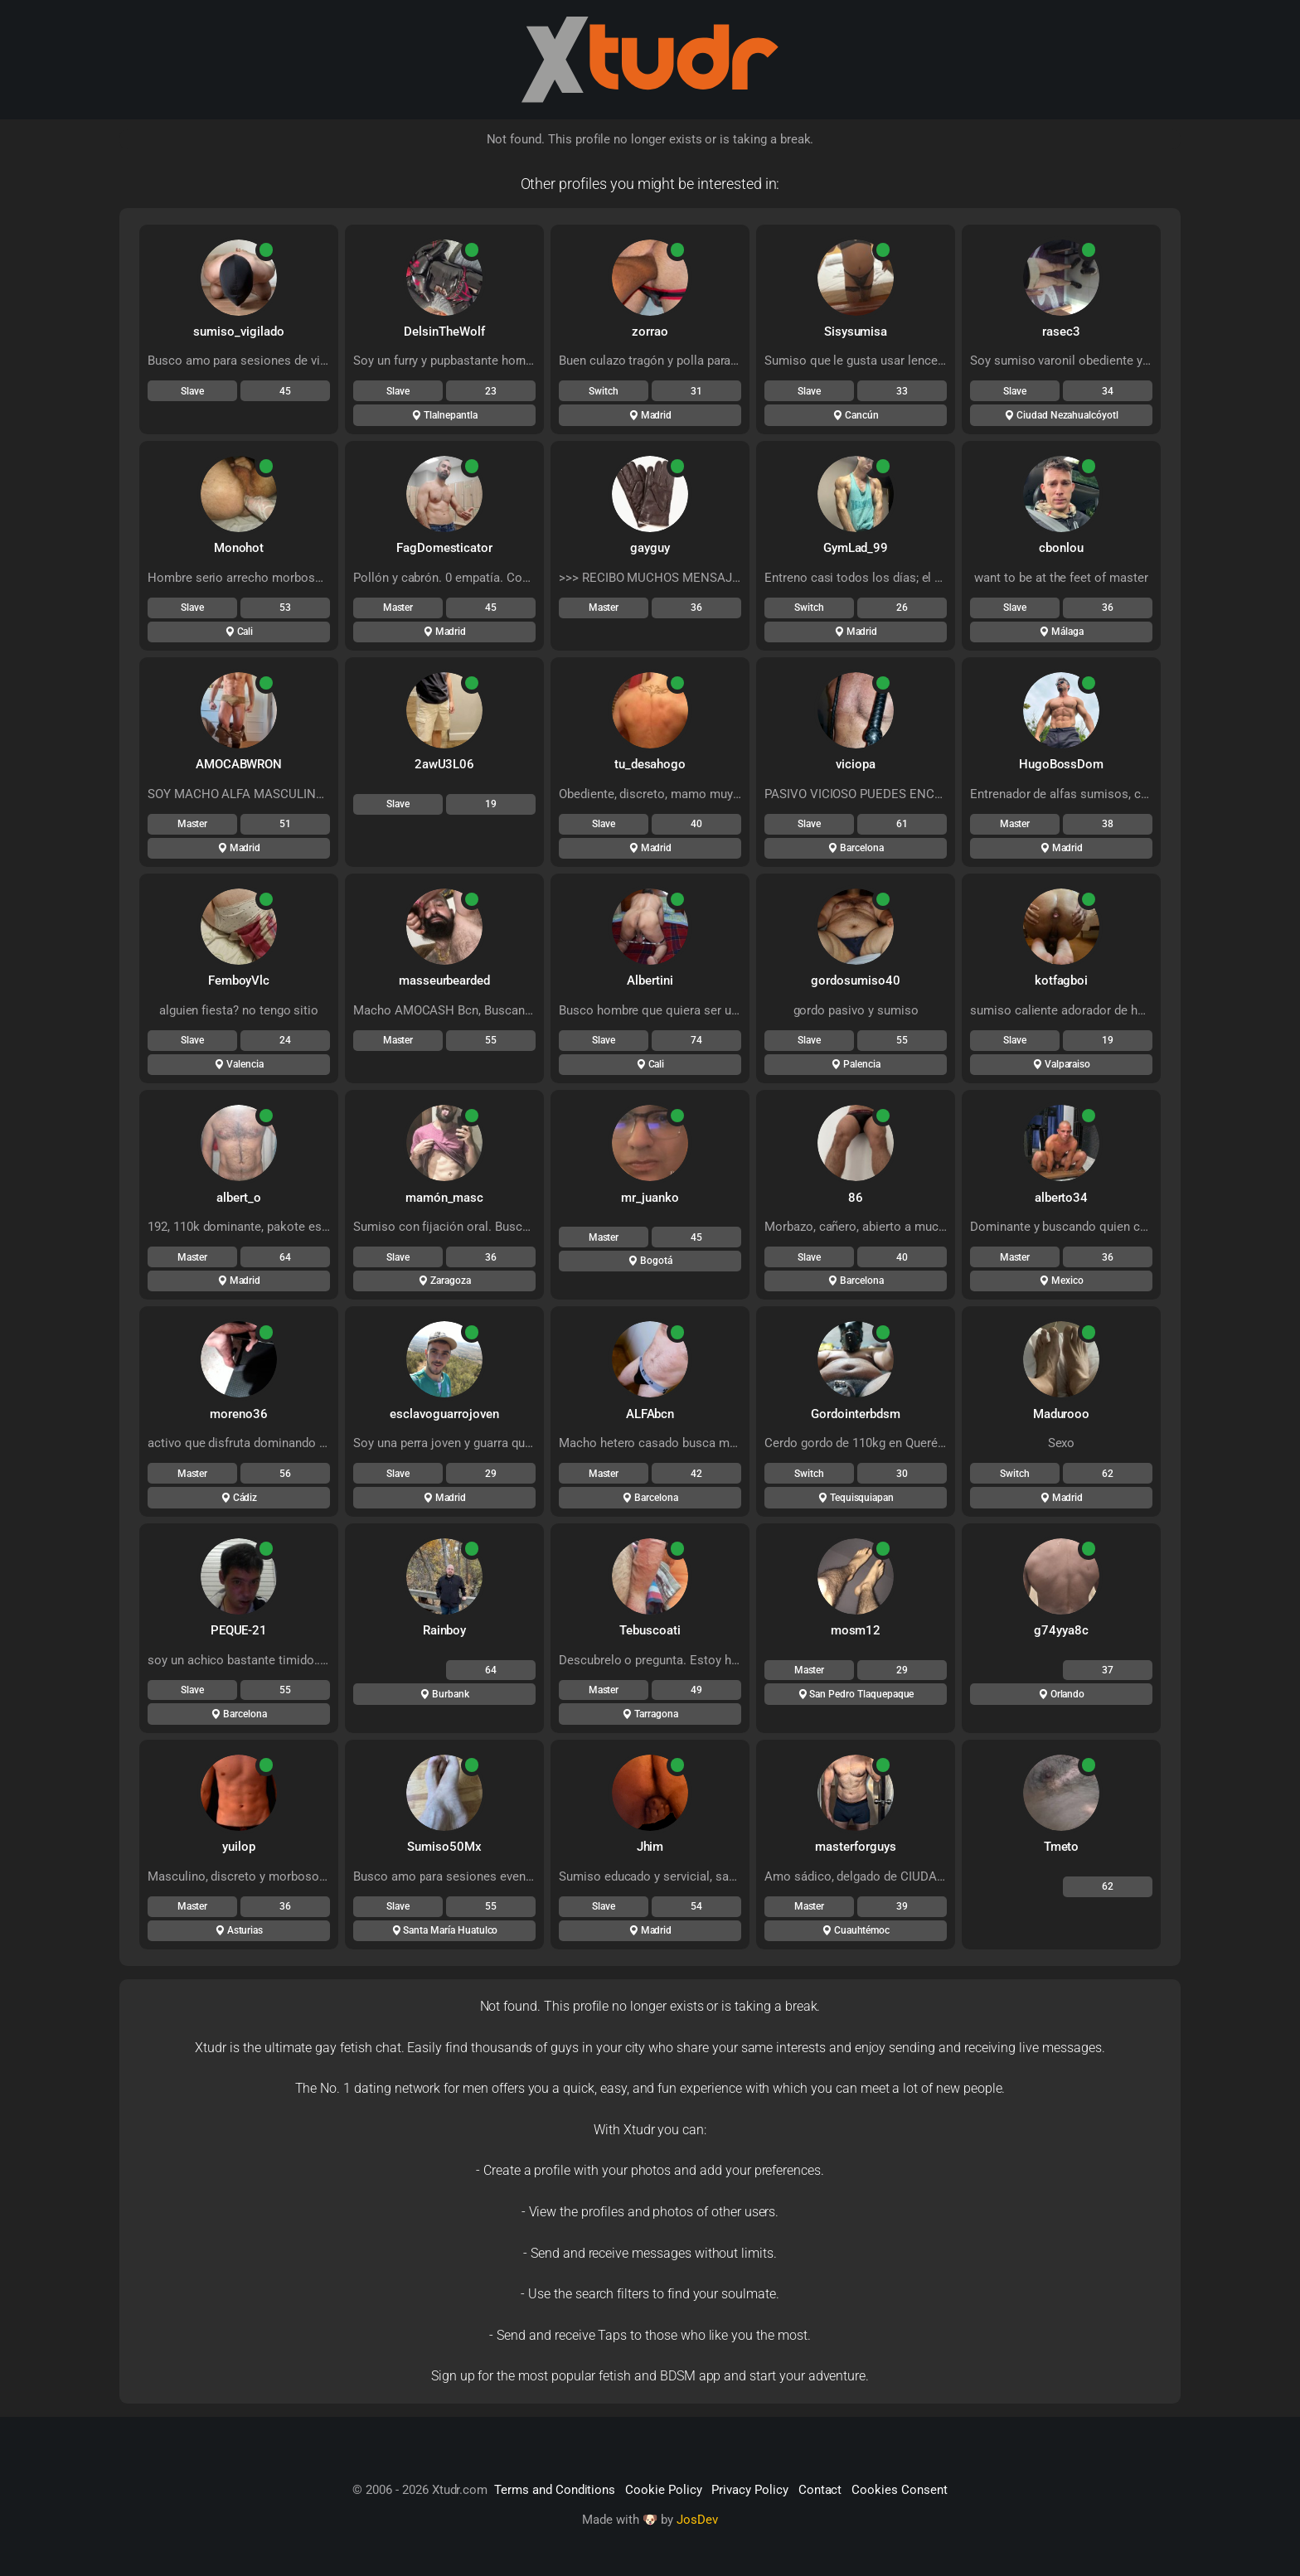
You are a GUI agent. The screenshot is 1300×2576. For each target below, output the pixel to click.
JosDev (697, 2519)
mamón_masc (444, 1197)
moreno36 (239, 1414)
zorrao (650, 331)
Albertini (650, 980)
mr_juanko (650, 1197)
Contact (820, 2489)
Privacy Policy (749, 2489)
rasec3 (1061, 331)
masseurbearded (444, 980)
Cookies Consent (899, 2489)
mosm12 (856, 1630)
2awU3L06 (445, 764)
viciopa (856, 764)
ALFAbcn (650, 1414)
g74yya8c (1061, 1630)
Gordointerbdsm (855, 1414)
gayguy (650, 547)
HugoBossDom (1061, 764)
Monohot (239, 547)
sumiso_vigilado (238, 331)
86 (855, 1197)
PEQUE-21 (239, 1630)
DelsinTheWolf (444, 331)
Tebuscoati (650, 1630)
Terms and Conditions (554, 2489)
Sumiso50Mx (444, 1846)
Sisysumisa (856, 331)
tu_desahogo (650, 764)
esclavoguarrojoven (444, 1414)
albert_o (238, 1197)
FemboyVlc (239, 980)
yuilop (238, 1846)
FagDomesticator (444, 547)
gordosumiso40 (855, 980)
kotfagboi (1062, 980)
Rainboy (445, 1630)
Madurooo (1061, 1414)
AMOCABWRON (239, 764)
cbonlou (1061, 547)
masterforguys (855, 1846)
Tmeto (1061, 1846)
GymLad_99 (856, 547)
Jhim (650, 1846)
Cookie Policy (663, 2489)
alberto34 (1062, 1197)
